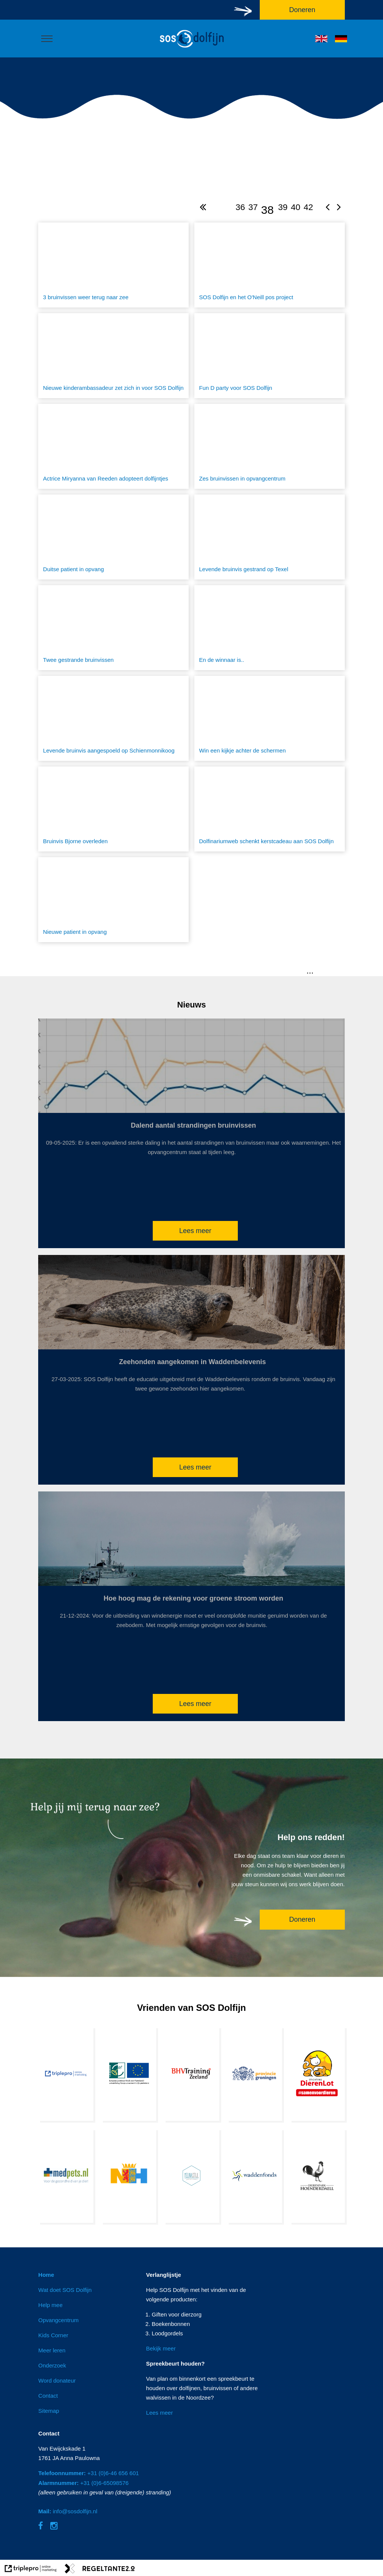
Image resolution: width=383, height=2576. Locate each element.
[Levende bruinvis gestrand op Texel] (269, 536)
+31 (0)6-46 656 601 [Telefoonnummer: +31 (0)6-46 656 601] (88, 2473)
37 (253, 207)
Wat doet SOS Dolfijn (64, 2290)
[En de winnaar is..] (269, 627)
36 (240, 207)
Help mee (50, 2305)
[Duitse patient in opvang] (113, 536)
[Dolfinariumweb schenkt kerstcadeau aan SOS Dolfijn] (269, 808)
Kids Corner (53, 2335)
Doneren (302, 1919)
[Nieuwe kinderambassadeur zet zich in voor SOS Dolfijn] (113, 355)
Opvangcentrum (58, 2320)
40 (295, 207)
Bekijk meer (160, 2348)
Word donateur (57, 2380)
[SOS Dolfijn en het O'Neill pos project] (269, 265)
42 (308, 207)
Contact (48, 2395)
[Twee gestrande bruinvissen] (113, 627)
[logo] (192, 48)
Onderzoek (52, 2365)
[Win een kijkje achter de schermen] (269, 718)
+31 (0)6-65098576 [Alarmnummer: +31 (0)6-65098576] (83, 2483)
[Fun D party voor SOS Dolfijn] (269, 355)
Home (46, 2275)
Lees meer (195, 1231)
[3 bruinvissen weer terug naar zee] (113, 265)
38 (267, 210)
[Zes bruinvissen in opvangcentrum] (269, 446)
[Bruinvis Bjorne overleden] (113, 808)
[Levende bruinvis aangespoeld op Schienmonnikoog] (113, 718)
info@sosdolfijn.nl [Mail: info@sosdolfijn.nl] (67, 2511)
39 (282, 207)
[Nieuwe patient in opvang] (113, 899)
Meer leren (51, 2350)
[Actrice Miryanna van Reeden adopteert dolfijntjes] (113, 446)
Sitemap (48, 2411)
